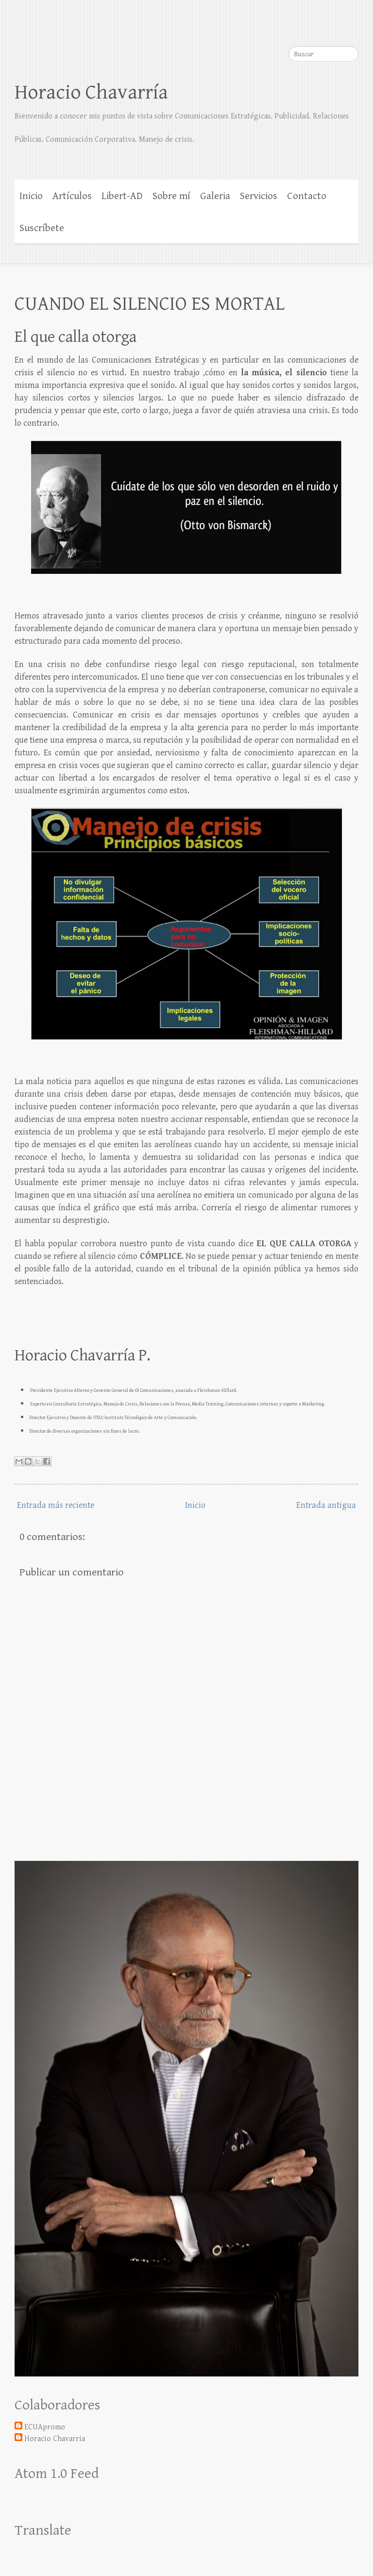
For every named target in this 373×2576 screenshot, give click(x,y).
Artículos (72, 196)
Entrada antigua (326, 1505)
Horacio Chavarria (54, 2438)
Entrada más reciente (55, 1505)
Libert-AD (122, 196)
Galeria (215, 196)
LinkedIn (351, 29)
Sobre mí (171, 196)
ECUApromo (44, 2427)
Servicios (258, 196)
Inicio (31, 196)
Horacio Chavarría (91, 92)
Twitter (331, 29)
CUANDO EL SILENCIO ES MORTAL (150, 304)
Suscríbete (41, 228)
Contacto (306, 196)
